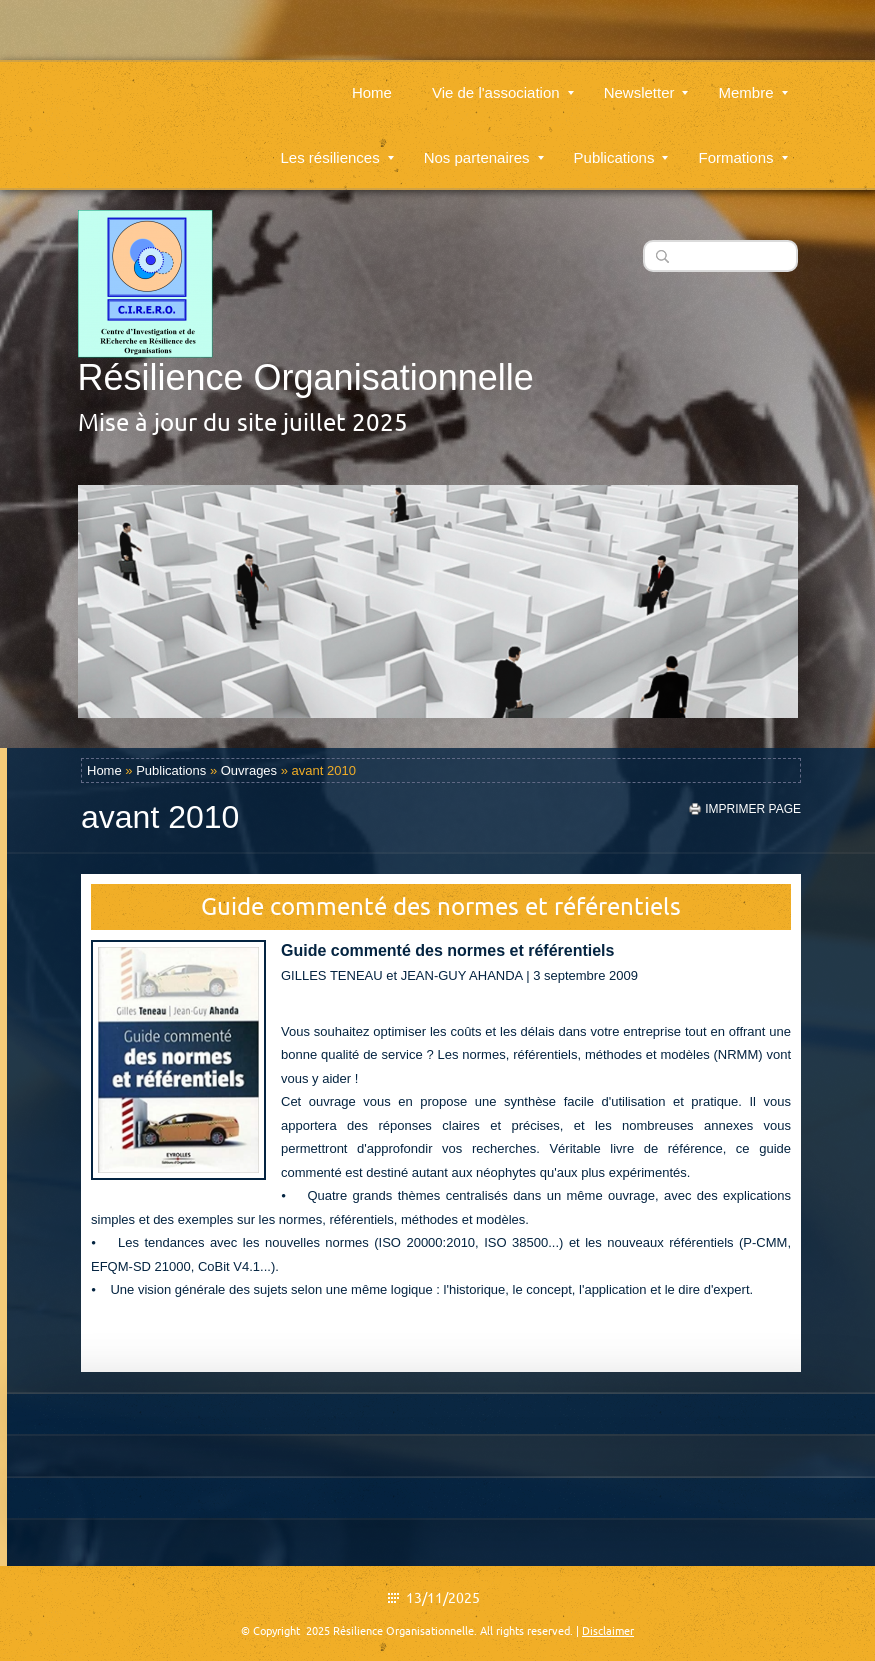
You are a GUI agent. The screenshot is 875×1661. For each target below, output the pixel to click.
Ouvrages (249, 770)
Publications (621, 145)
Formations (742, 145)
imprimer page (753, 809)
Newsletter (646, 80)
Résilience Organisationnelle (306, 377)
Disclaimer (608, 1631)
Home (372, 80)
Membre (752, 80)
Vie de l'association (503, 80)
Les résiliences (336, 145)
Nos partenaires (484, 145)
